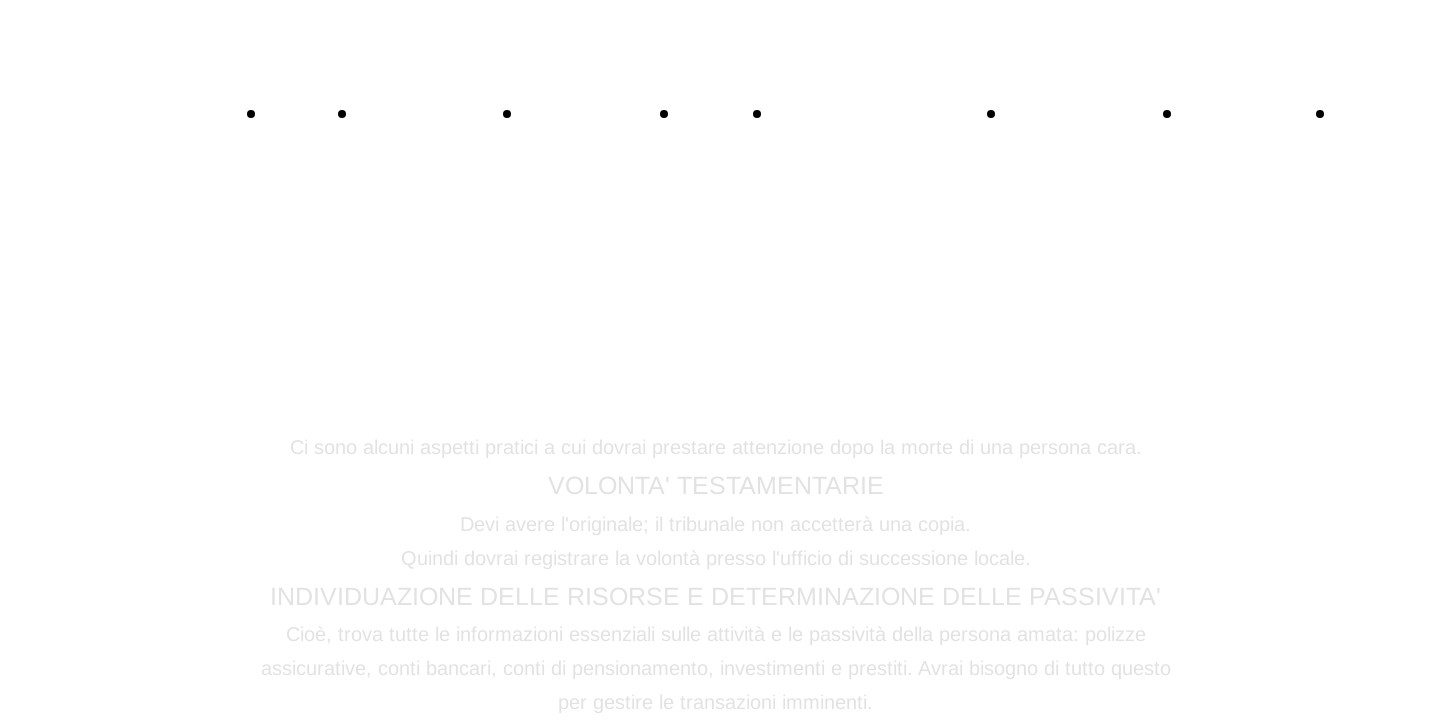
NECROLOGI (597, 112)
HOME (308, 112)
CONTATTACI (437, 112)
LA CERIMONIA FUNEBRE (1255, 274)
